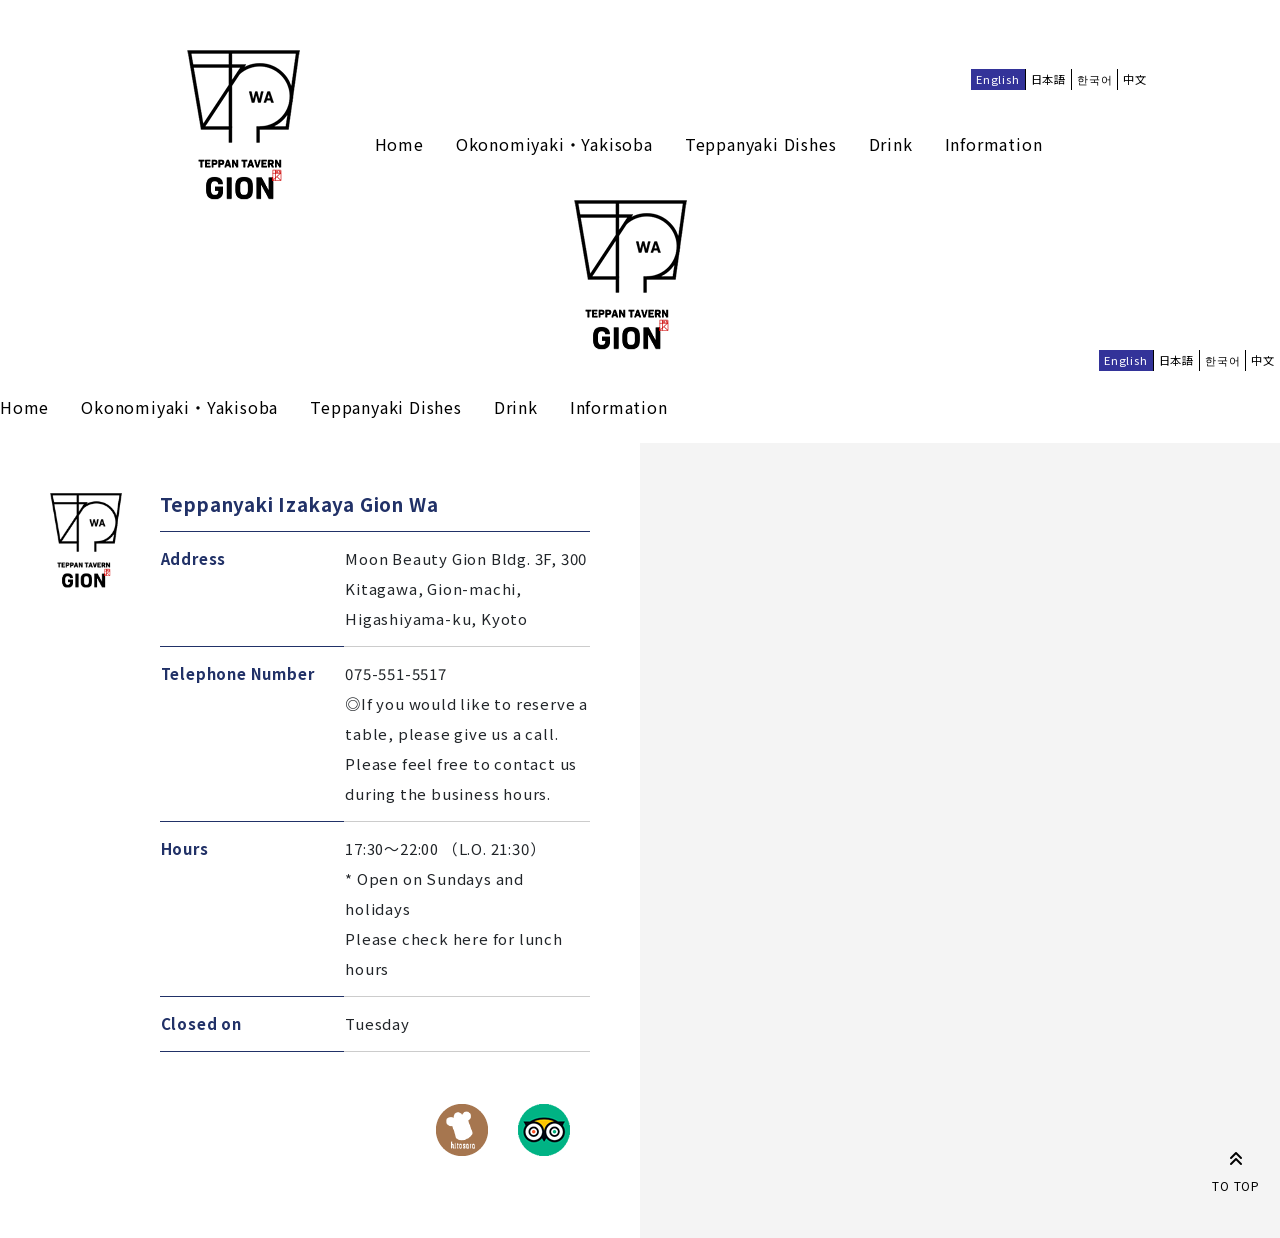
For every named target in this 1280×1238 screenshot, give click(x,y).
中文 (1135, 79)
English (998, 79)
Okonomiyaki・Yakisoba (554, 144)
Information (994, 144)
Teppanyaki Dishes (761, 144)
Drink (891, 144)
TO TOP (1236, 1168)
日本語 (1048, 79)
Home (399, 144)
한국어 (1094, 79)
